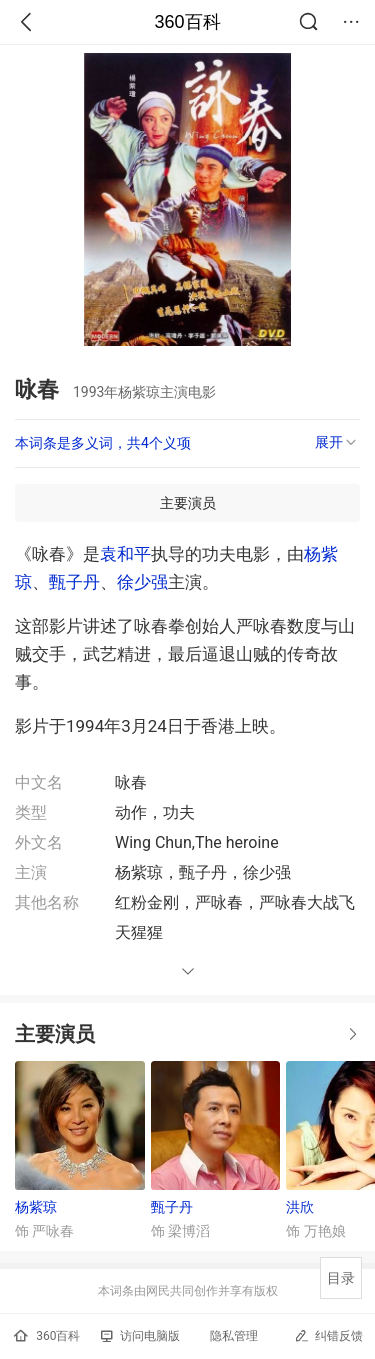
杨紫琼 (36, 1207)
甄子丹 (74, 582)
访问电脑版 (140, 1336)
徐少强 (142, 582)
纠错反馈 (328, 1335)
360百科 (187, 22)
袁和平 (125, 554)
